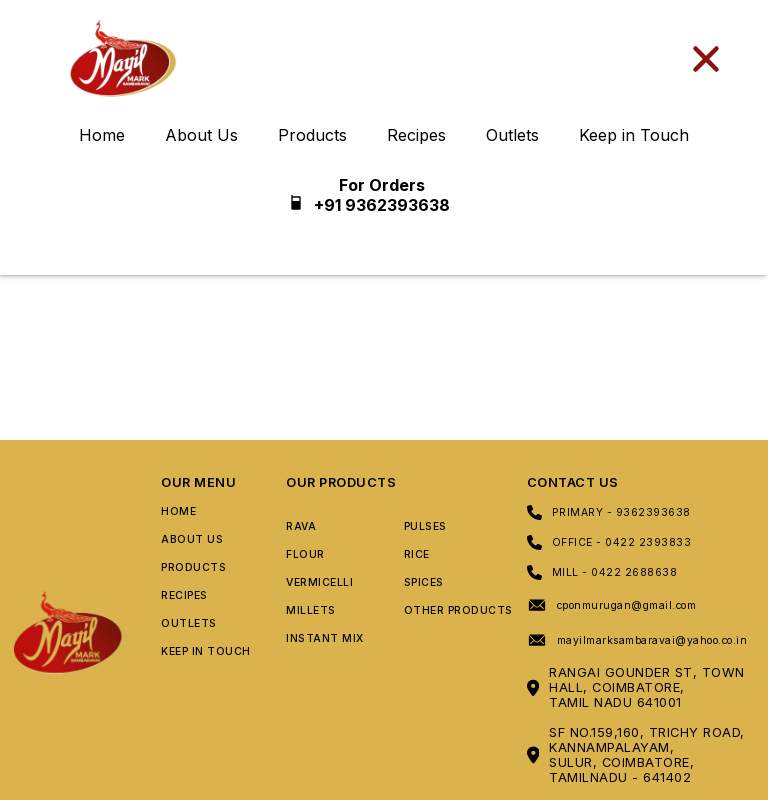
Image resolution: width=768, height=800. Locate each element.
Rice (417, 554)
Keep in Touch (634, 135)
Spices (424, 582)
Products (312, 135)
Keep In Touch (206, 651)
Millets (311, 610)
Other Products (458, 610)
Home (102, 135)
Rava (301, 526)
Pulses (425, 526)
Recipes (416, 135)
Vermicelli (319, 582)
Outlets (512, 135)
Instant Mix (325, 638)
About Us (201, 135)
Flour (305, 554)
